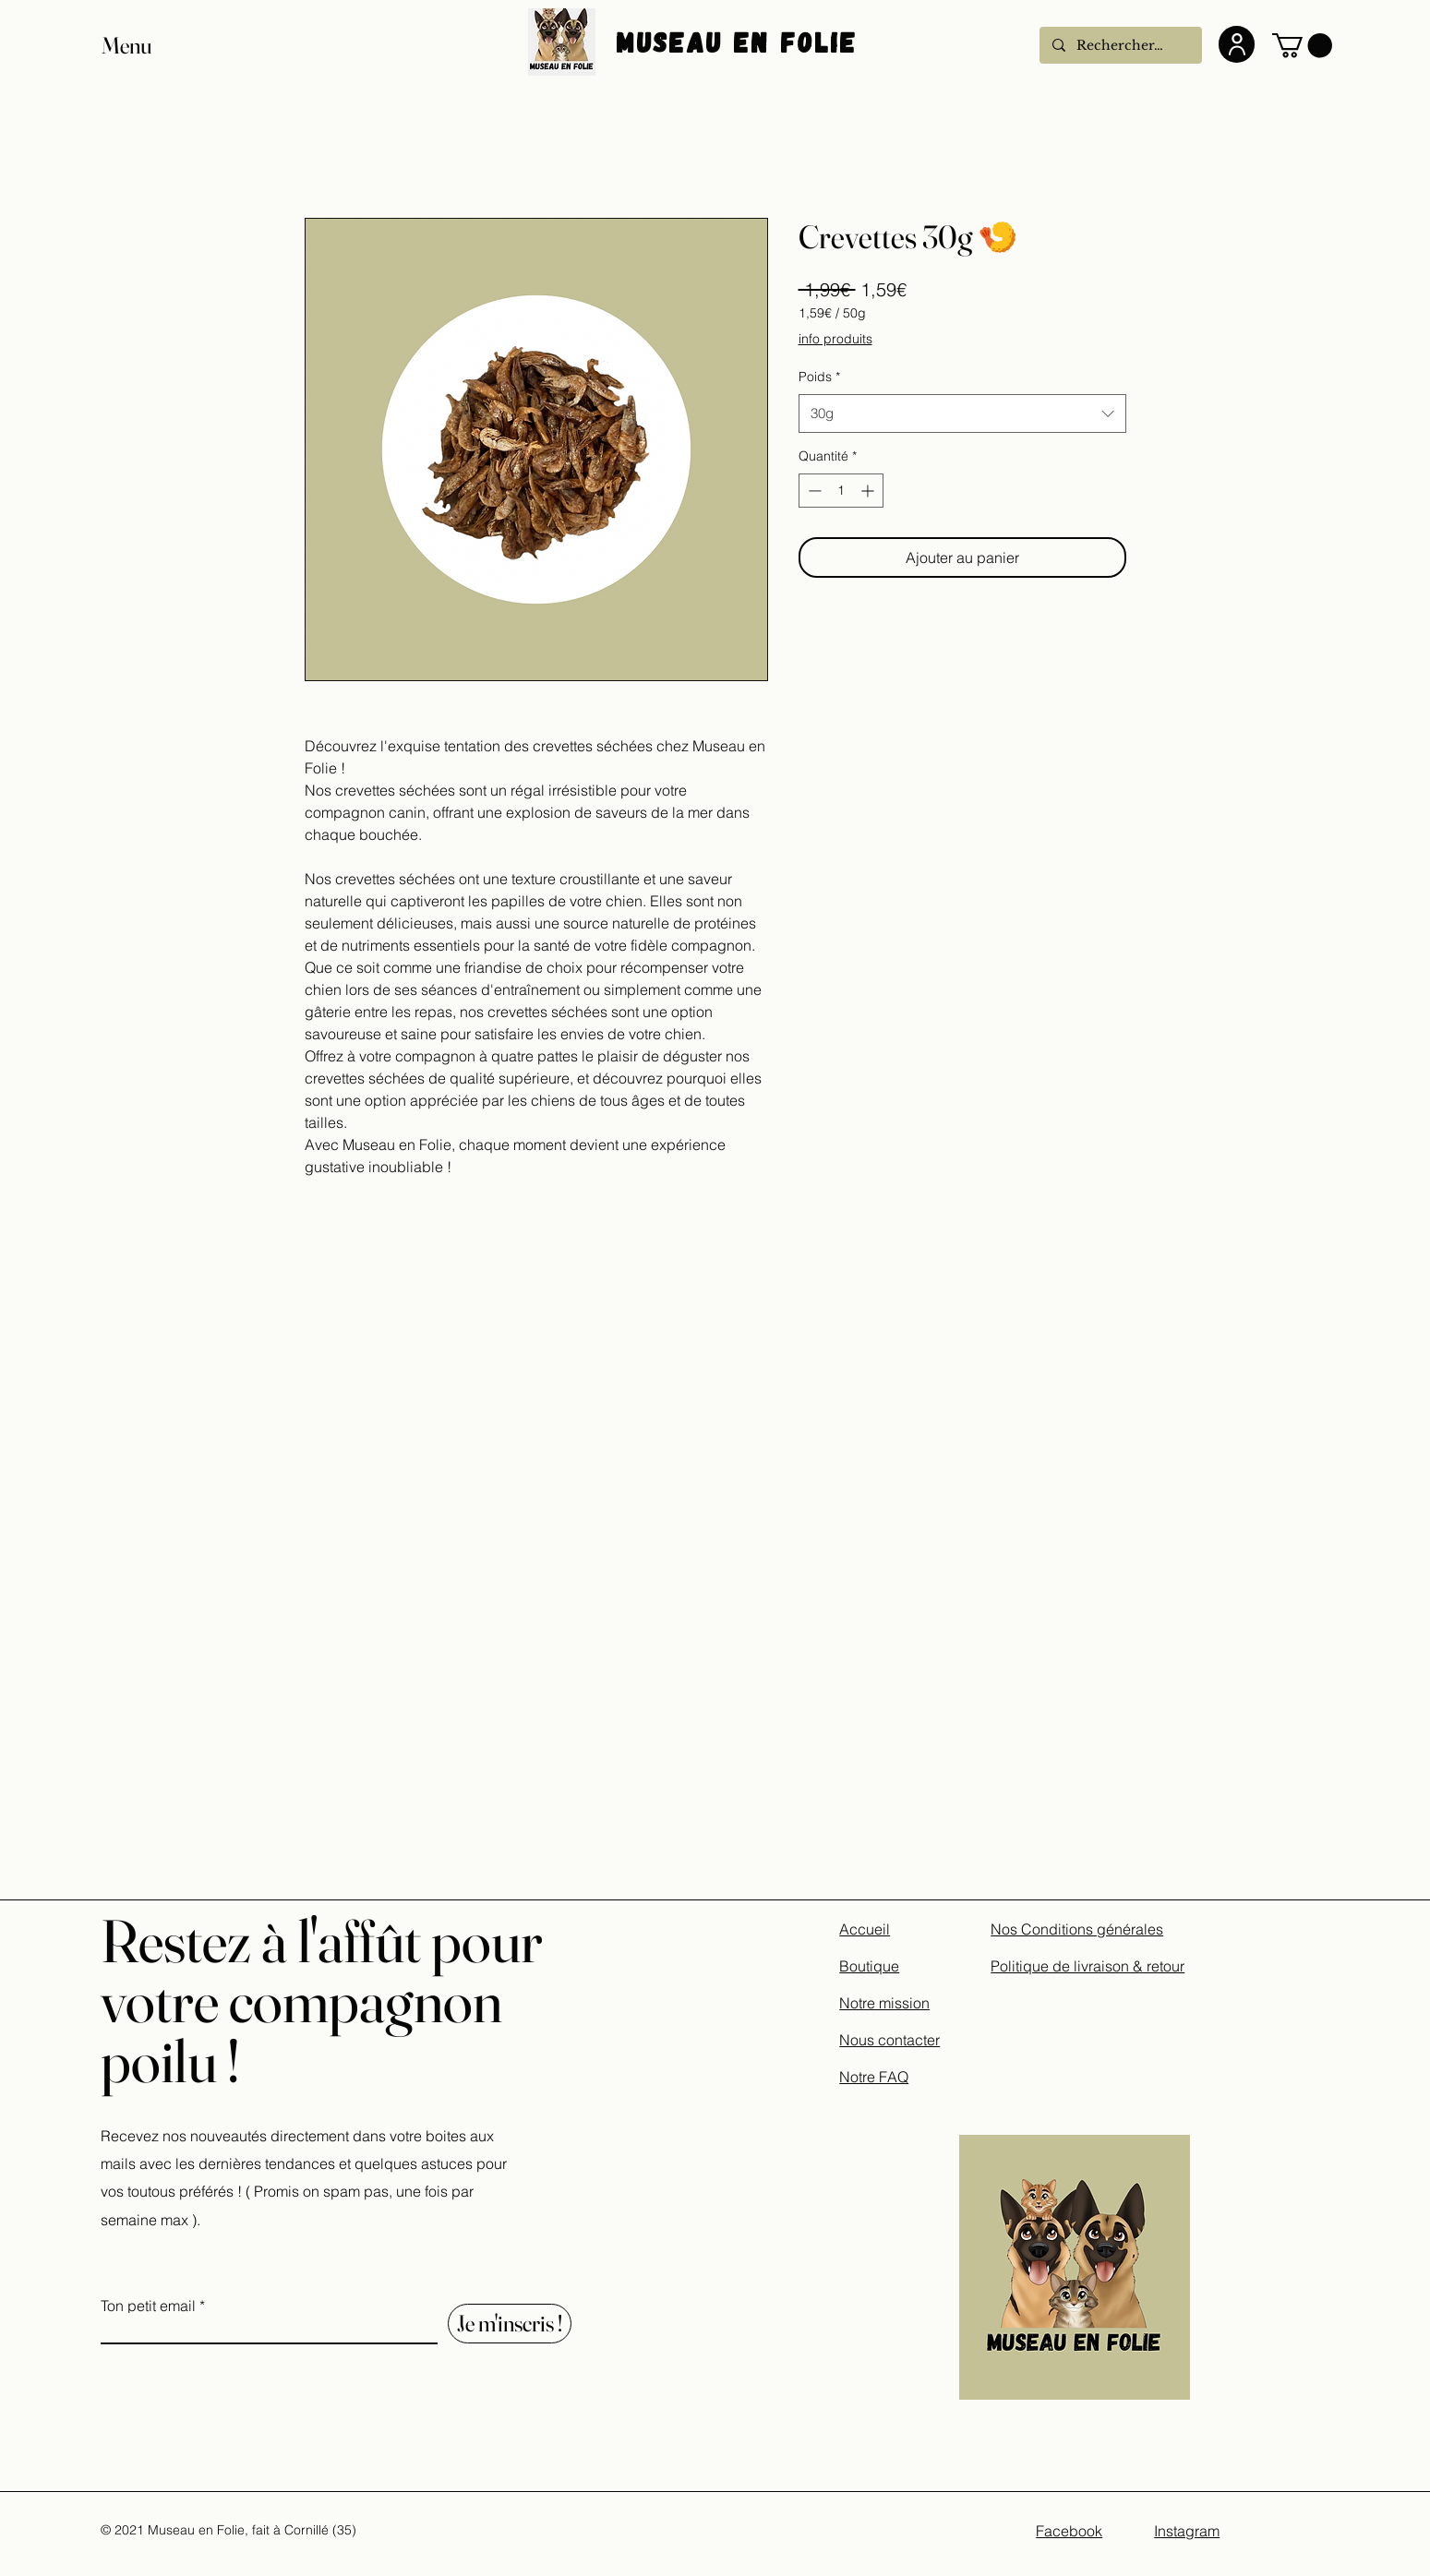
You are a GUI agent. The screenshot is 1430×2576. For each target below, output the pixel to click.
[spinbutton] (841, 490)
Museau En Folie (742, 41)
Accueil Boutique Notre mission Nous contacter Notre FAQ (889, 2003)
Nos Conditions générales (1077, 1929)
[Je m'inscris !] (509, 2323)
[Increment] (869, 490)
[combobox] (962, 413)
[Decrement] (812, 490)
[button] (144, 45)
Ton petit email (148, 2305)
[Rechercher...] (1119, 45)
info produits (835, 338)
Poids (819, 376)
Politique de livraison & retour (1087, 1966)
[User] (1237, 44)
